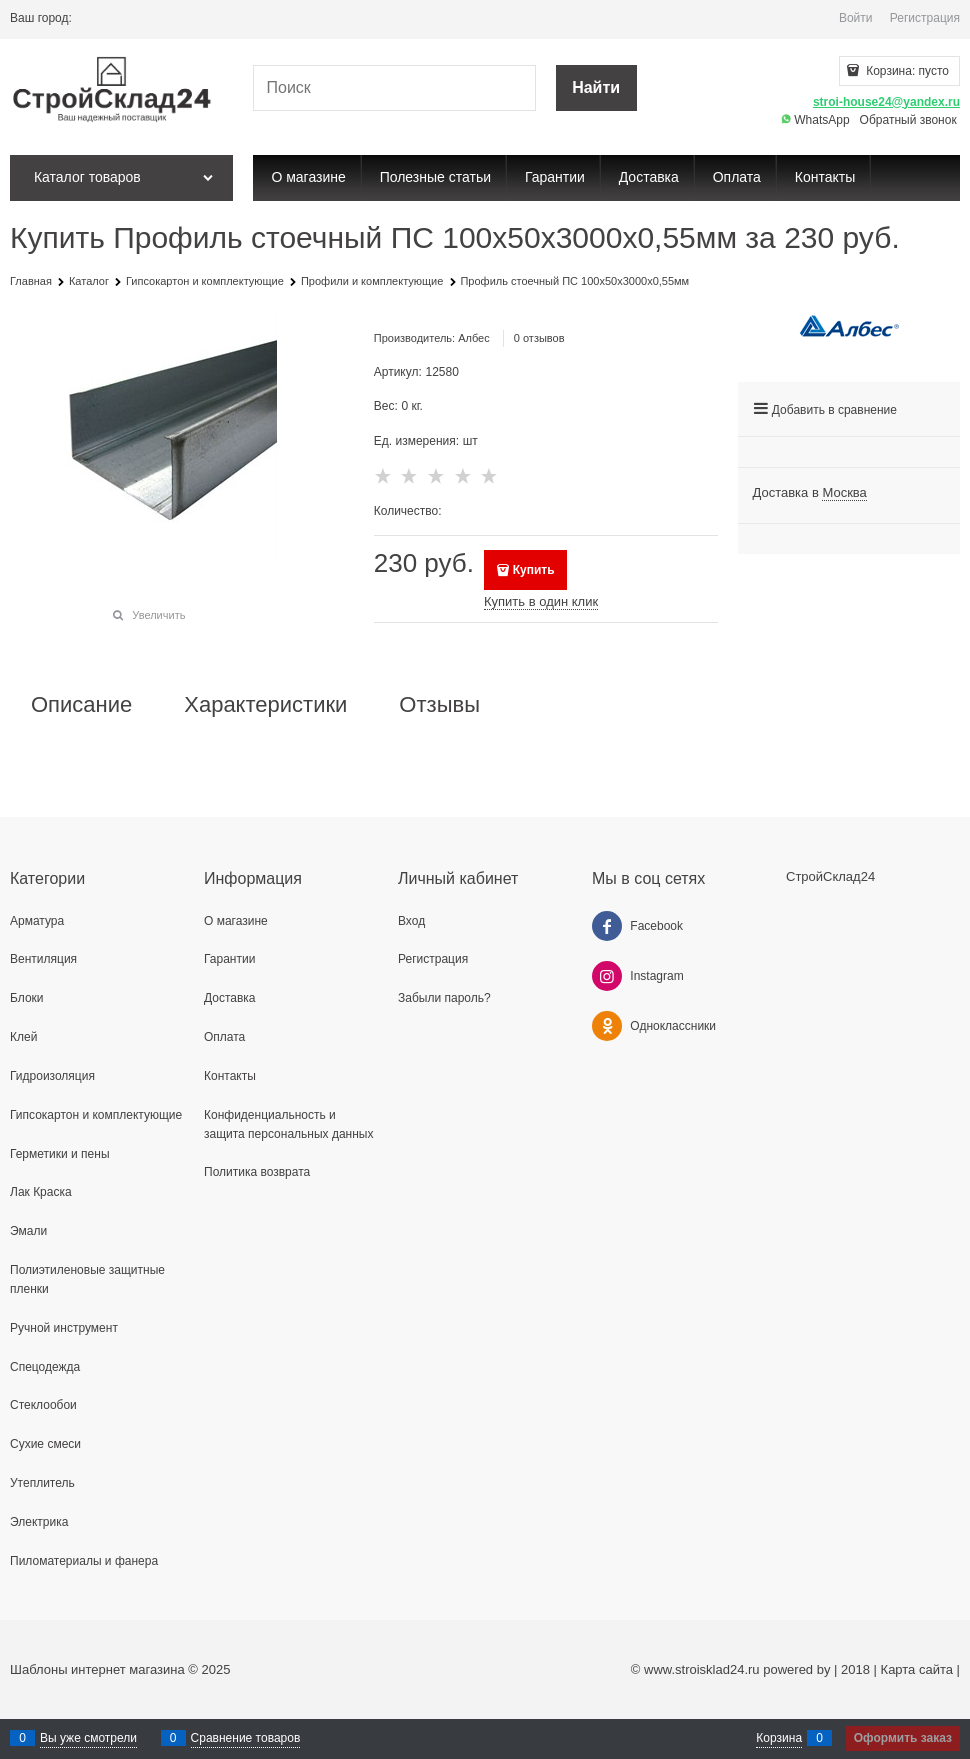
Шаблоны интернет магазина (97, 1669)
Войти (856, 18)
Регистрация (925, 18)
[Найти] (596, 88)
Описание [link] (81, 705)
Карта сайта (917, 1669)
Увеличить (158, 615)
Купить (534, 570)
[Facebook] (607, 926)
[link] (844, 493)
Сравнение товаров (246, 1738)
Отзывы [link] (439, 705)
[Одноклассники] (607, 1026)
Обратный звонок (908, 120)
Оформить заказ (903, 1738)
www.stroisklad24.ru (702, 1669)
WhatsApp (815, 120)
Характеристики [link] (265, 705)
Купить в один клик (541, 601)
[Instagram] (607, 976)
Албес (474, 338)
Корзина (779, 1738)
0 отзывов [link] (539, 338)
